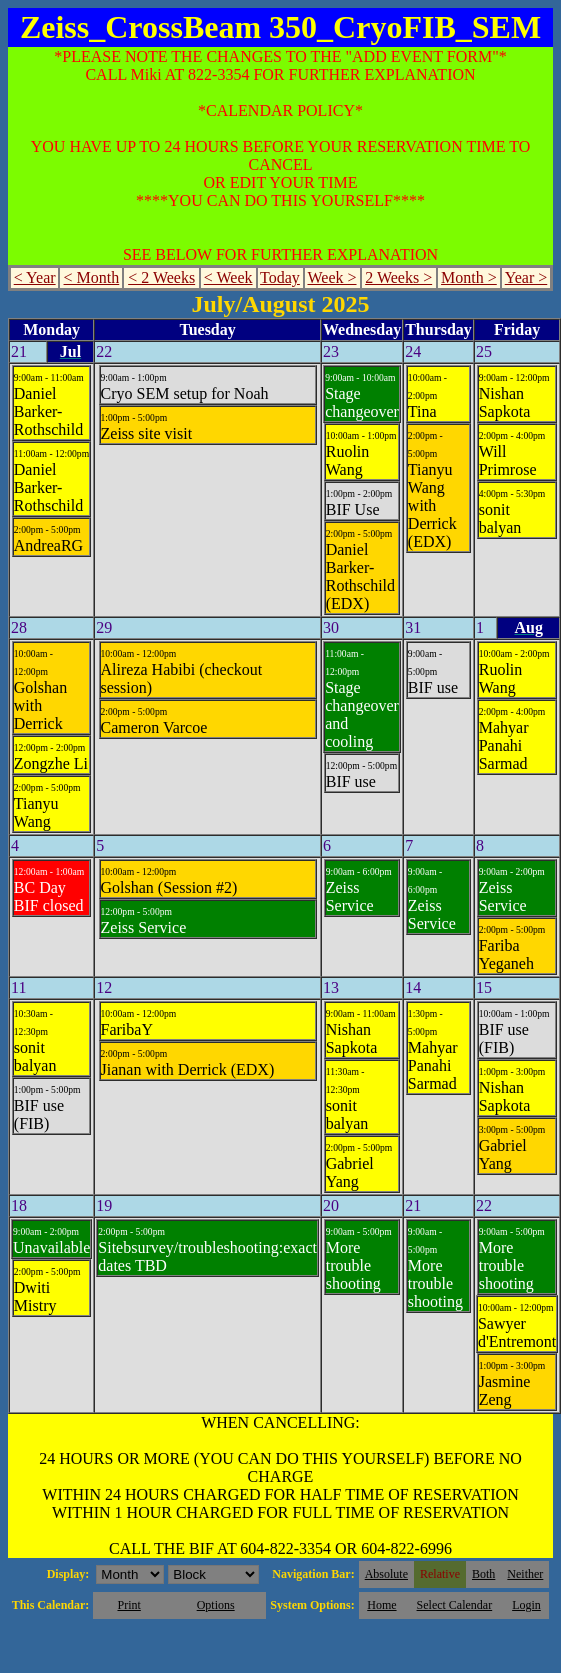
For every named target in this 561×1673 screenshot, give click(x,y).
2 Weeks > (398, 277)
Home (381, 1605)
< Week (228, 277)
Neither (525, 1574)
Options (216, 1605)
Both (483, 1574)
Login (526, 1605)
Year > (526, 277)
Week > (331, 277)
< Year (35, 277)
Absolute (386, 1574)
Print (128, 1605)
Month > (469, 277)
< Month (92, 277)
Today (280, 277)
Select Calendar (455, 1605)
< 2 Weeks (161, 277)
